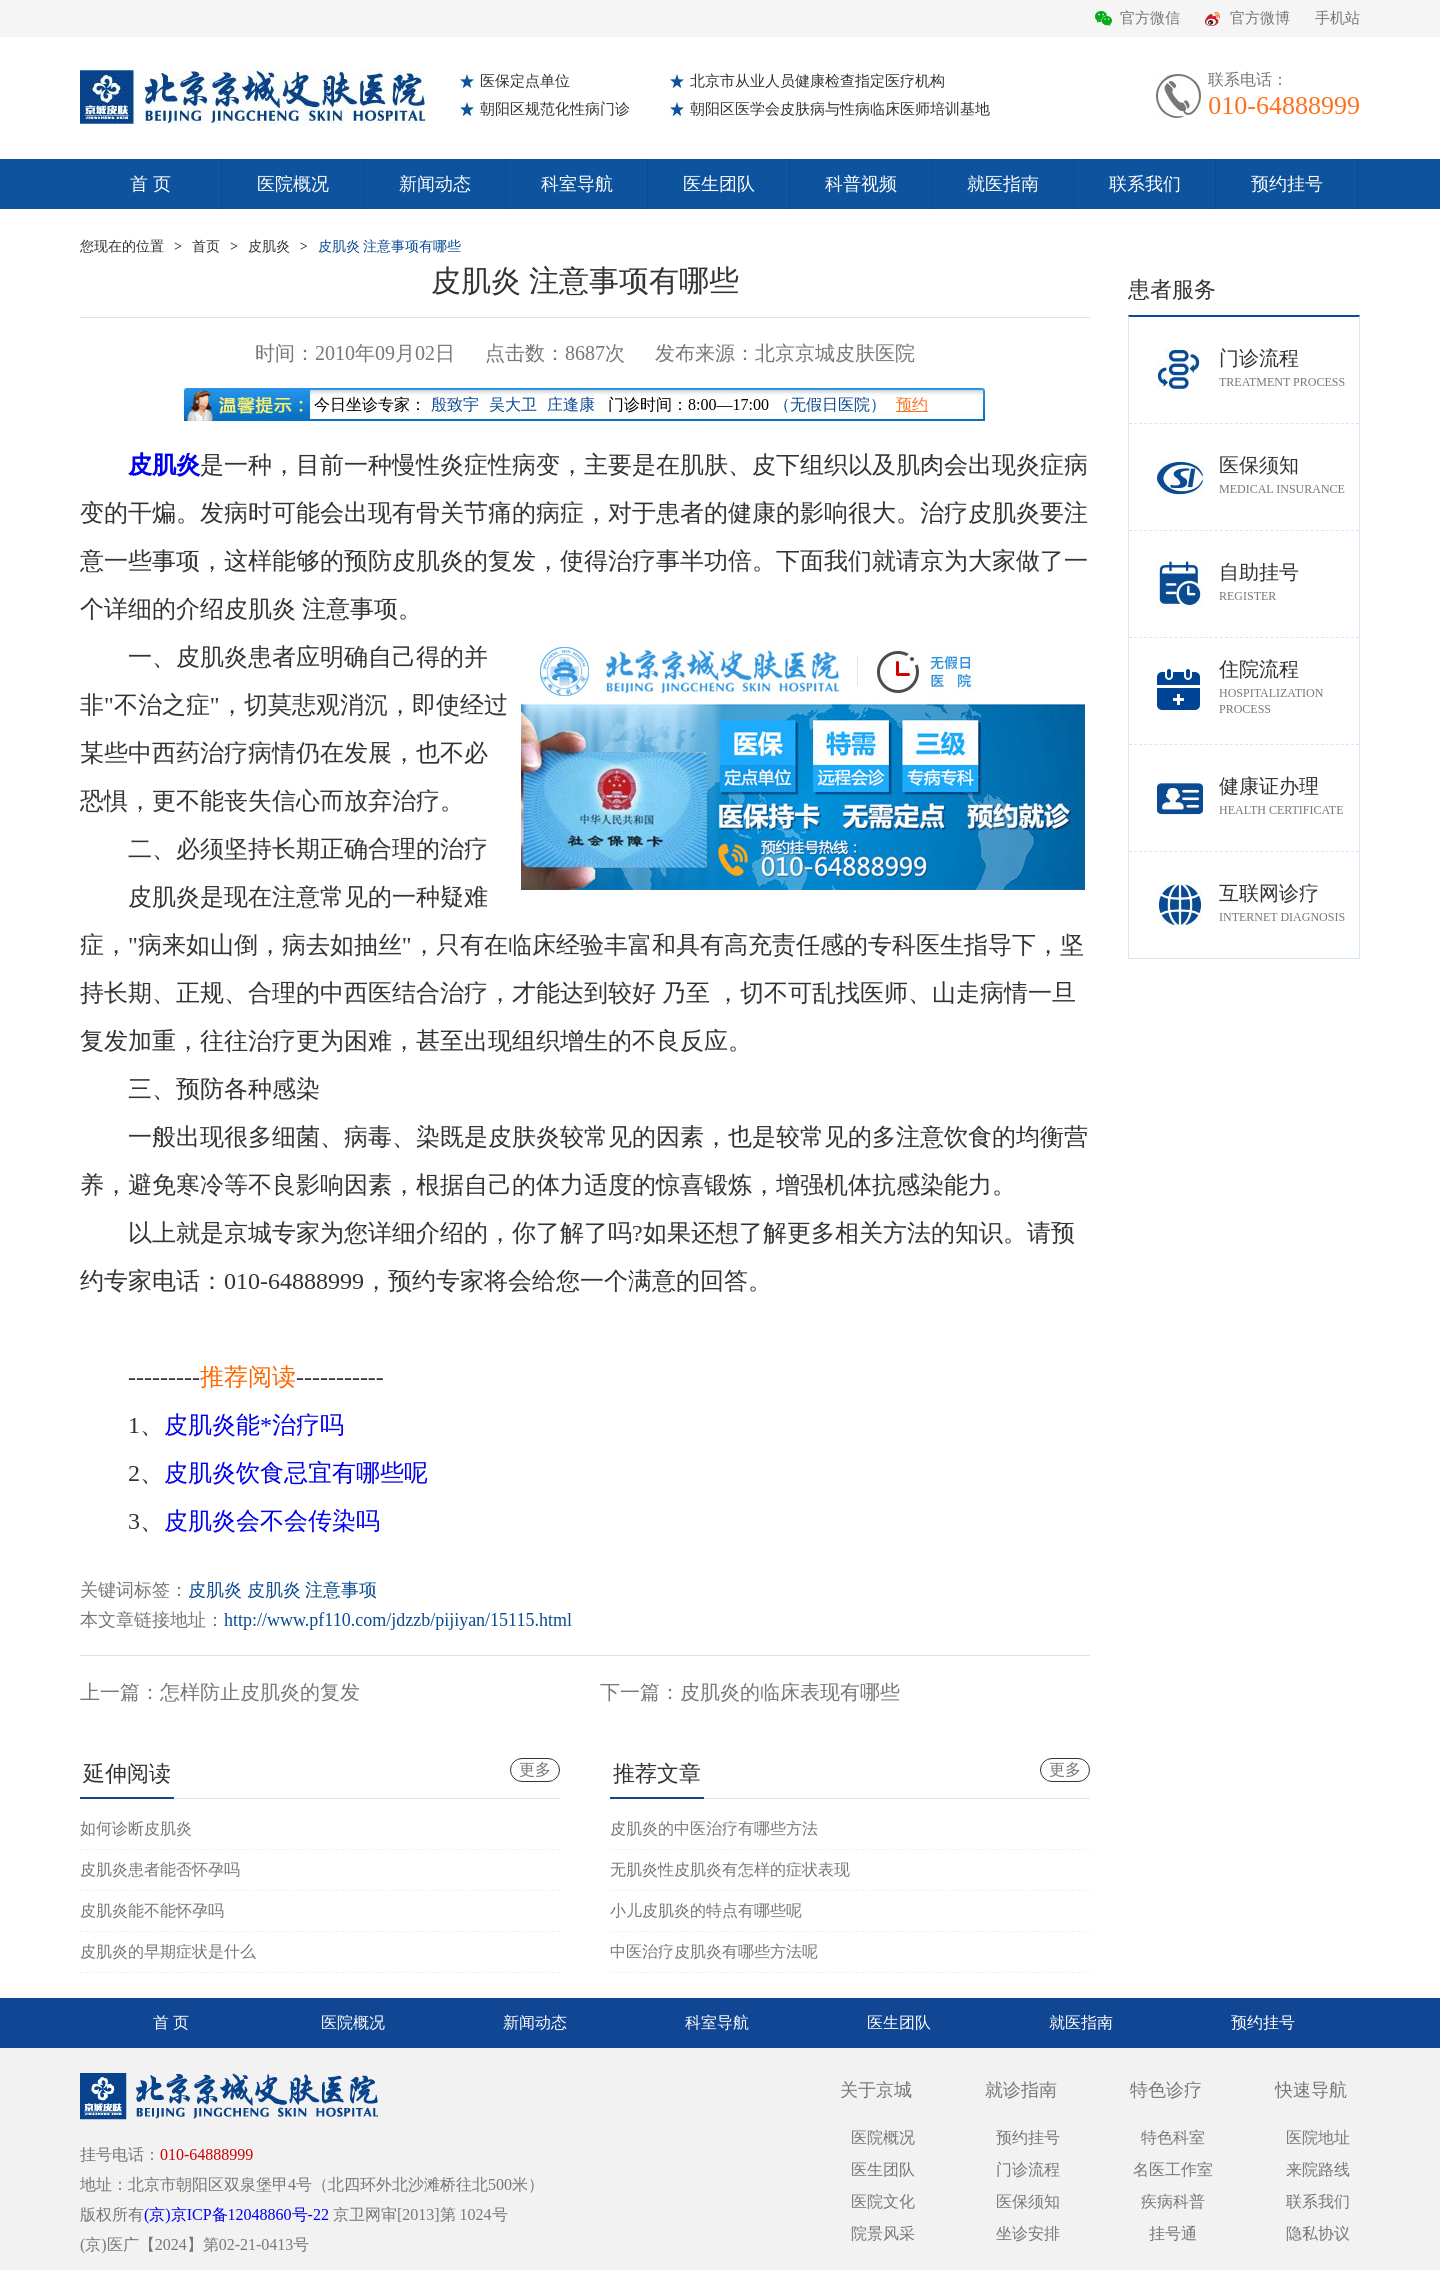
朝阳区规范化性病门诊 (555, 109)
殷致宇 (455, 404)
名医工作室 (1173, 2169)
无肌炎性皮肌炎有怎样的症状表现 (730, 1869)
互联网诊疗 (1289, 903)
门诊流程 (1289, 368)
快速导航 (1311, 2090)
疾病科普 (1173, 2201)
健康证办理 (1289, 796)
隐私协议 (1318, 2233)
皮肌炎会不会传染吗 (272, 1521)
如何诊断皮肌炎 (136, 1828)
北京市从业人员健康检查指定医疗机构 (817, 81)
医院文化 (883, 2201)
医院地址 (1318, 2137)
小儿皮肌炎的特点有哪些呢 (706, 1910)
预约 (912, 404)
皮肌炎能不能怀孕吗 (152, 1910)
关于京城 (876, 2090)
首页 (206, 246)
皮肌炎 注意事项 (312, 1590)
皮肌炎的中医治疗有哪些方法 (714, 1828)
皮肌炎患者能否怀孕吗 (160, 1869)
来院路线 (1318, 2169)
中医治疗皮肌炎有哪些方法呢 (714, 1951)
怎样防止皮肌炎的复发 (260, 1692)
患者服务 (1172, 289)
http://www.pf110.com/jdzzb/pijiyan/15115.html (398, 1620)
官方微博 (1260, 18)
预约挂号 (1287, 184)
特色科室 (1173, 2137)
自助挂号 (1289, 582)
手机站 (1337, 18)
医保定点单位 (525, 81)
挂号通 (1173, 2233)
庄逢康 (571, 404)
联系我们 (1145, 184)
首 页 (150, 184)
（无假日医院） (830, 404)
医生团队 (719, 184)
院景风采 (883, 2233)
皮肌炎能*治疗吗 (254, 1425)
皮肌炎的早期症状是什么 (168, 1951)
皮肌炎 (269, 246)
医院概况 (293, 184)
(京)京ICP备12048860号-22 (236, 2214)
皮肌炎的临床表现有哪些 (790, 1692)
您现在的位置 (122, 246)
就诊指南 (1021, 2090)
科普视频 (861, 184)
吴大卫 (513, 404)
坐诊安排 (1028, 2233)
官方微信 (1150, 18)
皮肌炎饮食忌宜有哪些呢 (296, 1473)
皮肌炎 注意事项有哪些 (390, 246)
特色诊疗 (1166, 2090)
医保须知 (1289, 475)
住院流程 (1289, 687)
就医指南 (1003, 184)
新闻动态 (435, 184)
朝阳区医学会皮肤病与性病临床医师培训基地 (840, 109)
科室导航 (577, 184)
